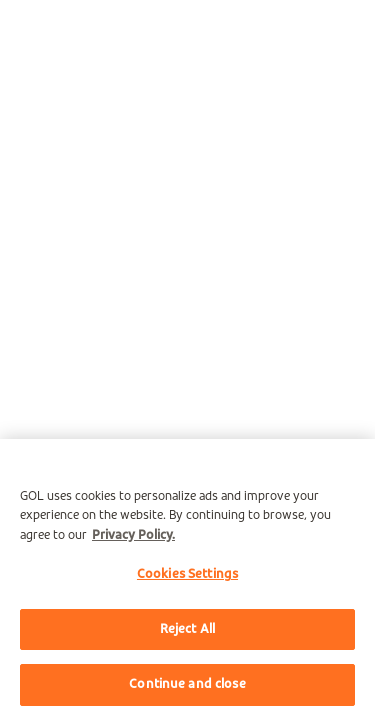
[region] (187, 579)
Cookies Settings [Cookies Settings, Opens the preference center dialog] (187, 574)
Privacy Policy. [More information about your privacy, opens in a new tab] (133, 535)
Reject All (187, 629)
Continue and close (187, 684)
